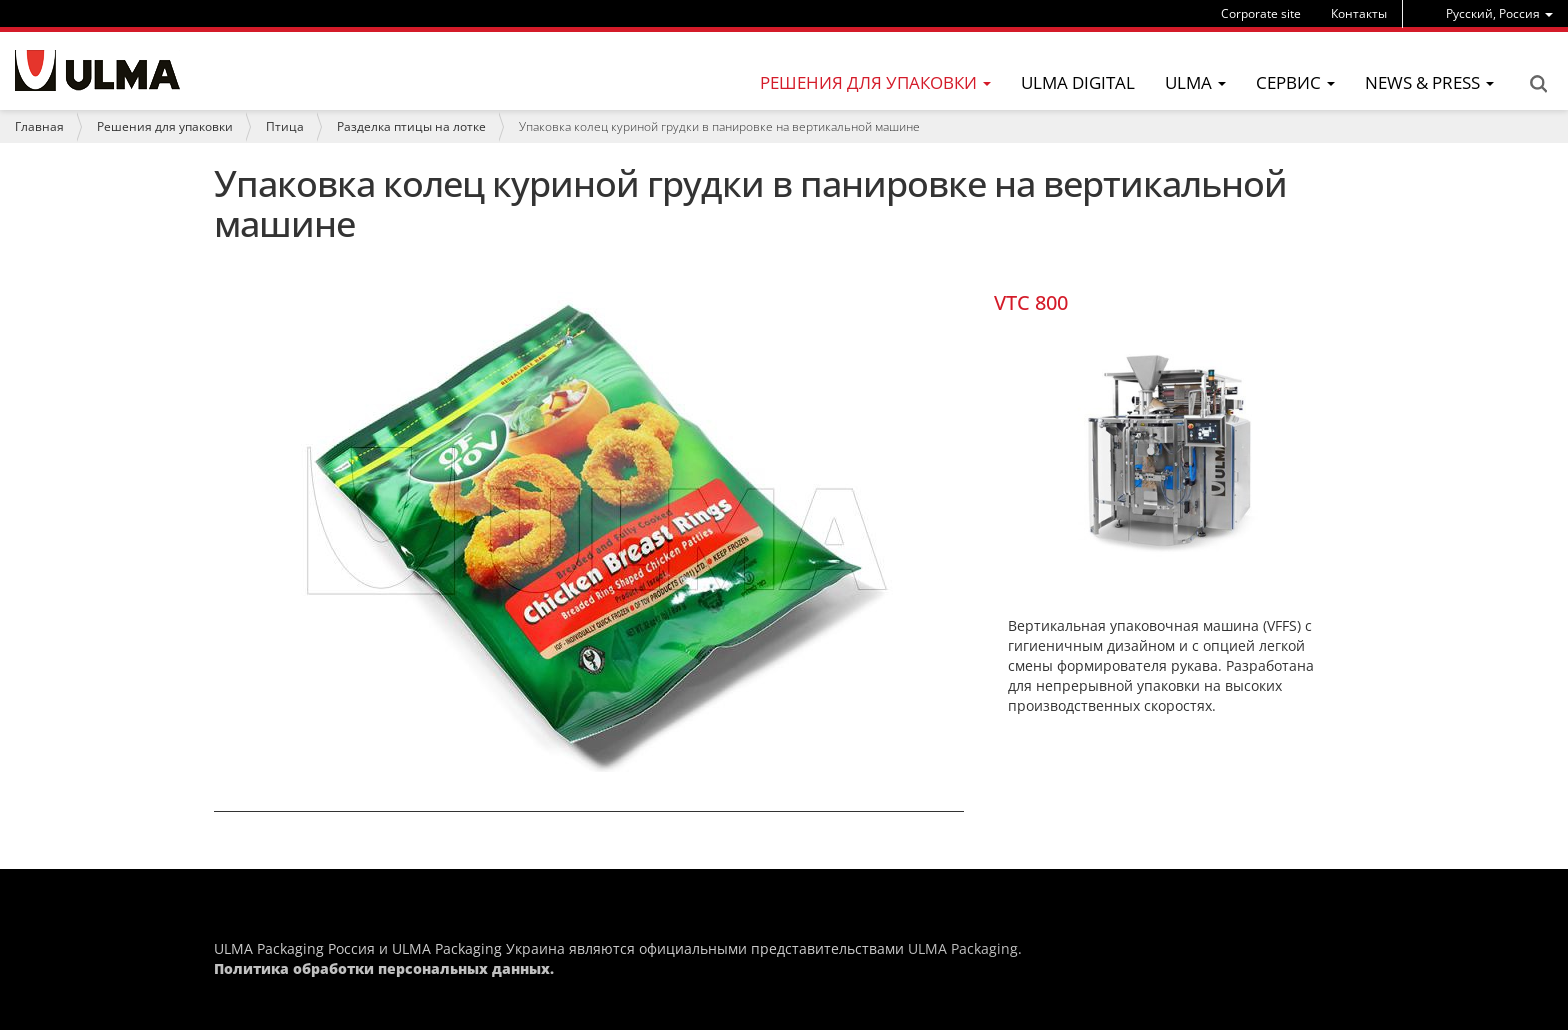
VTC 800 (1031, 302)
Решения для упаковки (165, 126)
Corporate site (1261, 13)
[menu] (1499, 13)
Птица (285, 126)
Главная (39, 126)
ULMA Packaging (963, 948)
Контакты (1359, 13)
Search (1538, 84)
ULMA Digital (1078, 82)
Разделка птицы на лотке (411, 126)
